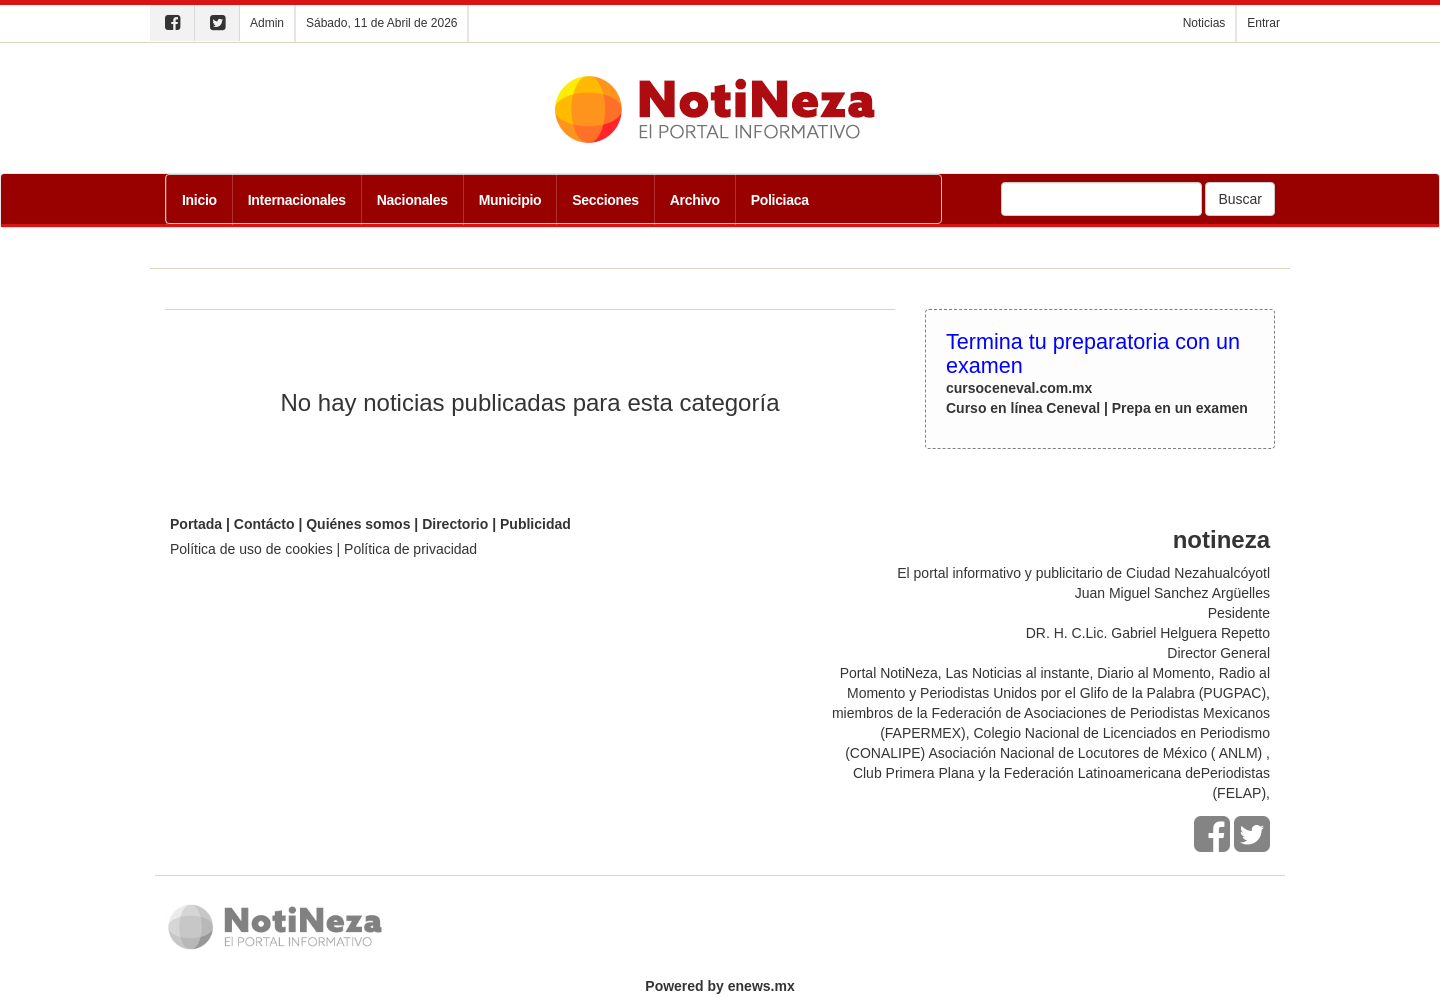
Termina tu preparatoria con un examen (1093, 353)
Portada (196, 524)
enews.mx (761, 986)
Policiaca (780, 200)
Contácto (264, 524)
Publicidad (535, 524)
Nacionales (412, 200)
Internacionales (297, 200)
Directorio (455, 524)
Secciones (605, 200)
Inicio (199, 200)
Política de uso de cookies (251, 549)
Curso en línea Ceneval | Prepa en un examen (1097, 408)
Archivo (695, 200)
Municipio (510, 200)
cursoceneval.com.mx (1019, 388)
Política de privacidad (410, 549)
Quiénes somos (358, 524)
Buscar (1240, 199)
